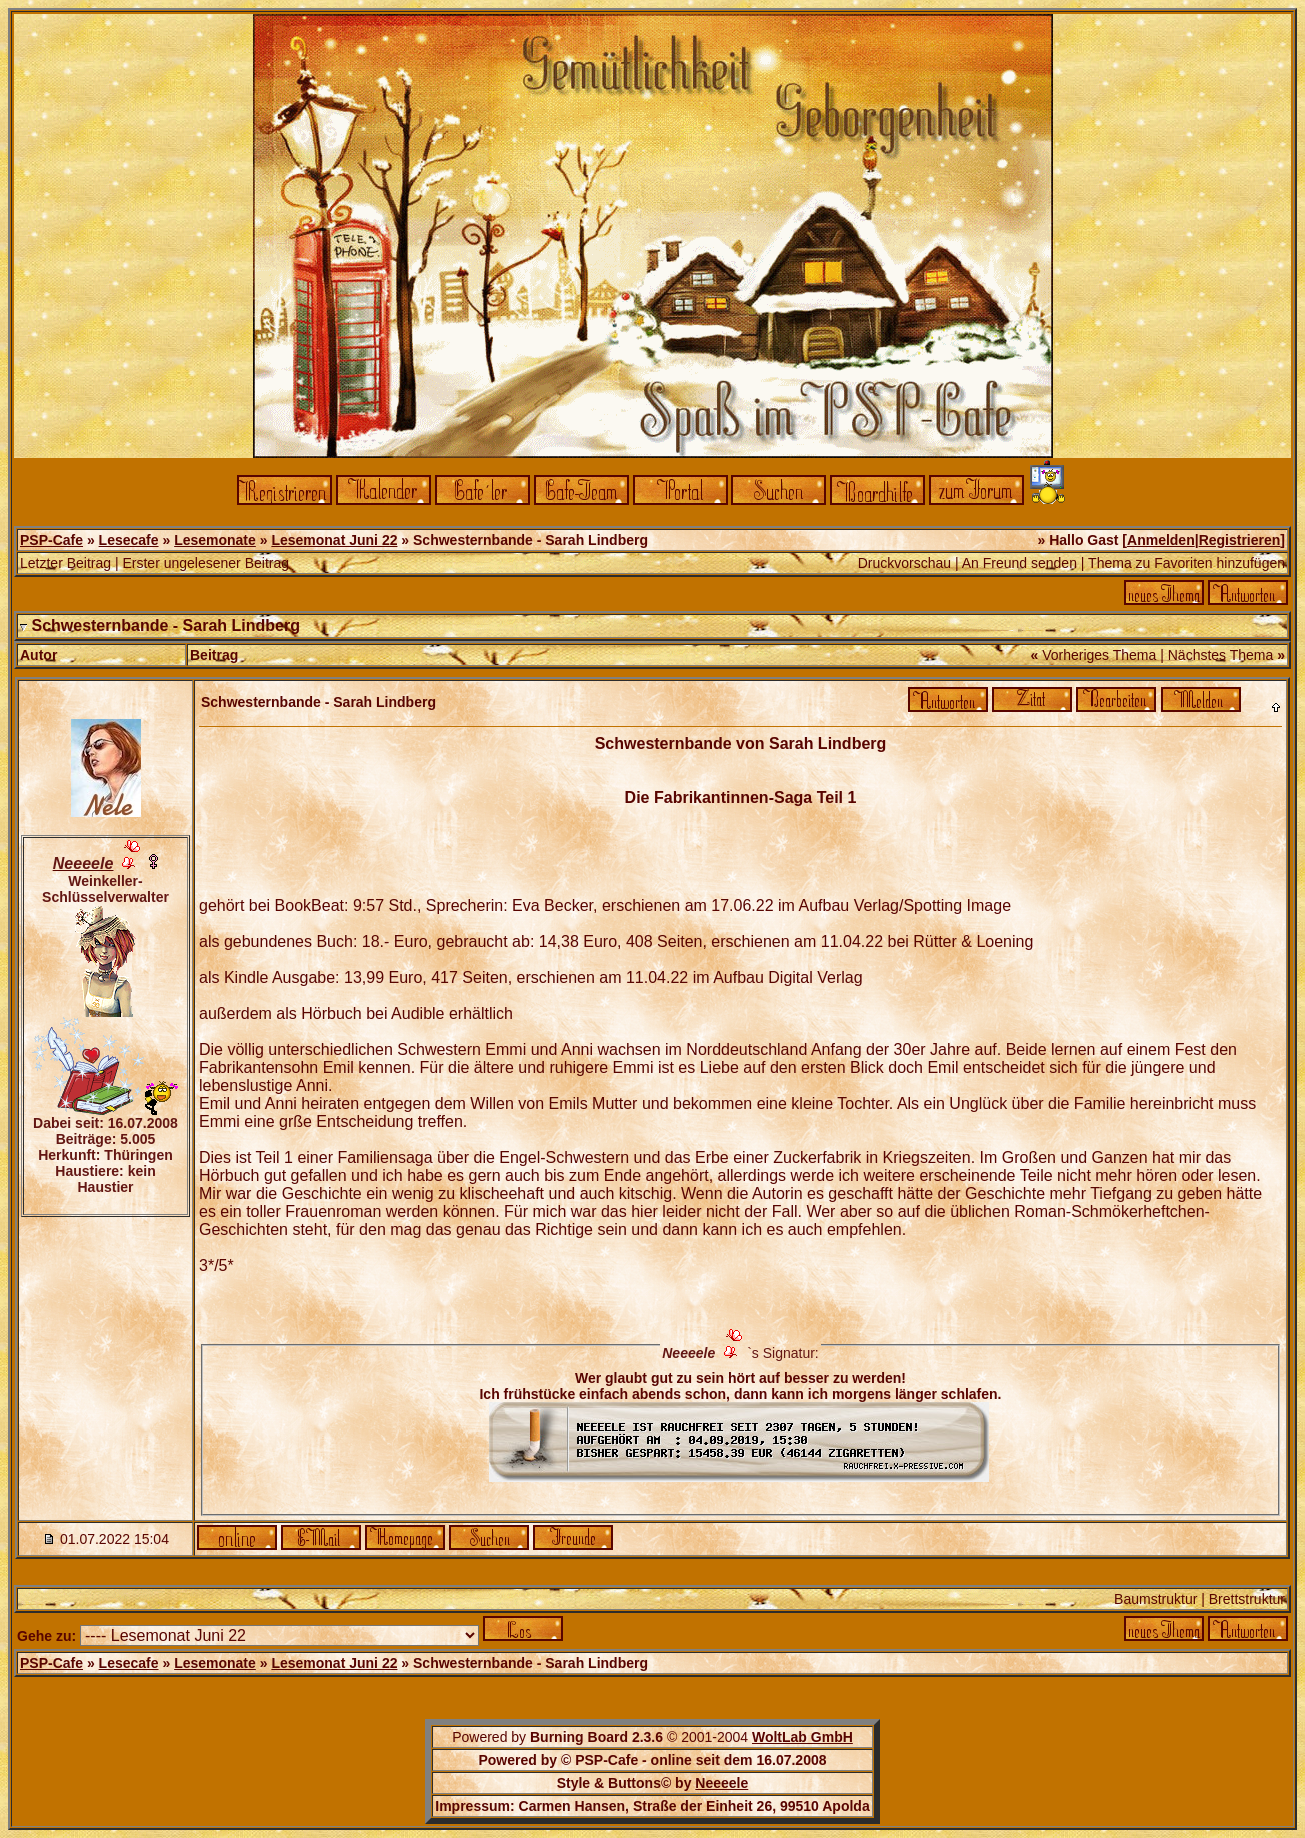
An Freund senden (1019, 563)
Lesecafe (129, 540)
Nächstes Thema (1221, 655)
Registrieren (1240, 540)
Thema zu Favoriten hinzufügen (1186, 563)
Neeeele (721, 1783)
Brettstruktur (1247, 1599)
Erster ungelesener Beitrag (205, 563)
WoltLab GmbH (802, 1737)
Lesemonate (215, 540)
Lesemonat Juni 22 (334, 540)
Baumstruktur (1155, 1599)
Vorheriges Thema (1099, 655)
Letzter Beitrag (65, 563)
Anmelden (1161, 540)
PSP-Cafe (51, 540)
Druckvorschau (904, 563)
